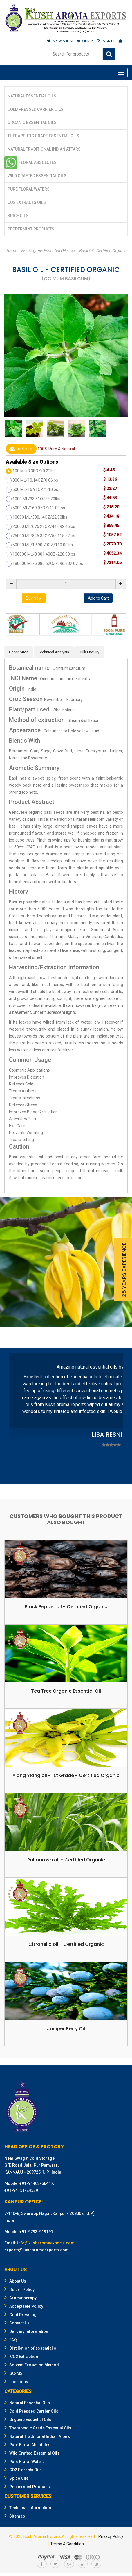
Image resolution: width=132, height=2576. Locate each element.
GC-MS (13, 2373)
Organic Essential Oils (32, 122)
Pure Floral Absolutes (32, 162)
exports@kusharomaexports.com (36, 2250)
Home (11, 250)
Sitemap (14, 2516)
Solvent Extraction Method (31, 2365)
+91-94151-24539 (21, 2190)
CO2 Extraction (21, 2356)
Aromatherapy (20, 2298)
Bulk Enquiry (89, 652)
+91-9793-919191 (36, 2231)
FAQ (10, 2340)
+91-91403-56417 (36, 2183)
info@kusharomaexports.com (46, 2243)
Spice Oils (18, 215)
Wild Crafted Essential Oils (37, 175)
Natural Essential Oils (32, 96)
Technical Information (27, 2507)
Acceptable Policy (23, 2306)
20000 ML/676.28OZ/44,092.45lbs (43, 526)
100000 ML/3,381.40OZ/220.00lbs (43, 554)
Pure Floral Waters (29, 189)
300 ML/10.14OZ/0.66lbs (35, 480)
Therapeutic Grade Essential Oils (43, 136)
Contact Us (17, 2323)
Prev (16, 1416)
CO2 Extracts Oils (27, 202)
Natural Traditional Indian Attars (44, 149)
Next (115, 1416)
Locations (16, 2381)
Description (18, 652)
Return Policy (19, 2289)
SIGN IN (85, 41)
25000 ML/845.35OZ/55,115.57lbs (43, 535)
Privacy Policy (110, 2536)
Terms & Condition (67, 2544)
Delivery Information (26, 2331)
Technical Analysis (53, 652)
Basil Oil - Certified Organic (102, 250)
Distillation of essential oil (31, 2348)
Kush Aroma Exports (42, 2536)
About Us (15, 2281)
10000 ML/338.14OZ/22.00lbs (39, 517)
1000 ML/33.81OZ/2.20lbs (36, 498)
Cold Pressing (20, 2314)
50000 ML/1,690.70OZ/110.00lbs (42, 545)
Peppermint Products (31, 229)
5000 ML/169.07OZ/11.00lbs (38, 508)
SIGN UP (106, 41)
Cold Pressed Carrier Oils (35, 109)
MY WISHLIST (60, 41)
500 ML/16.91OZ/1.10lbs (35, 489)
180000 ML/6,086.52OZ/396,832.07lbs (47, 563)
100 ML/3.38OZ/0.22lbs (34, 471)
